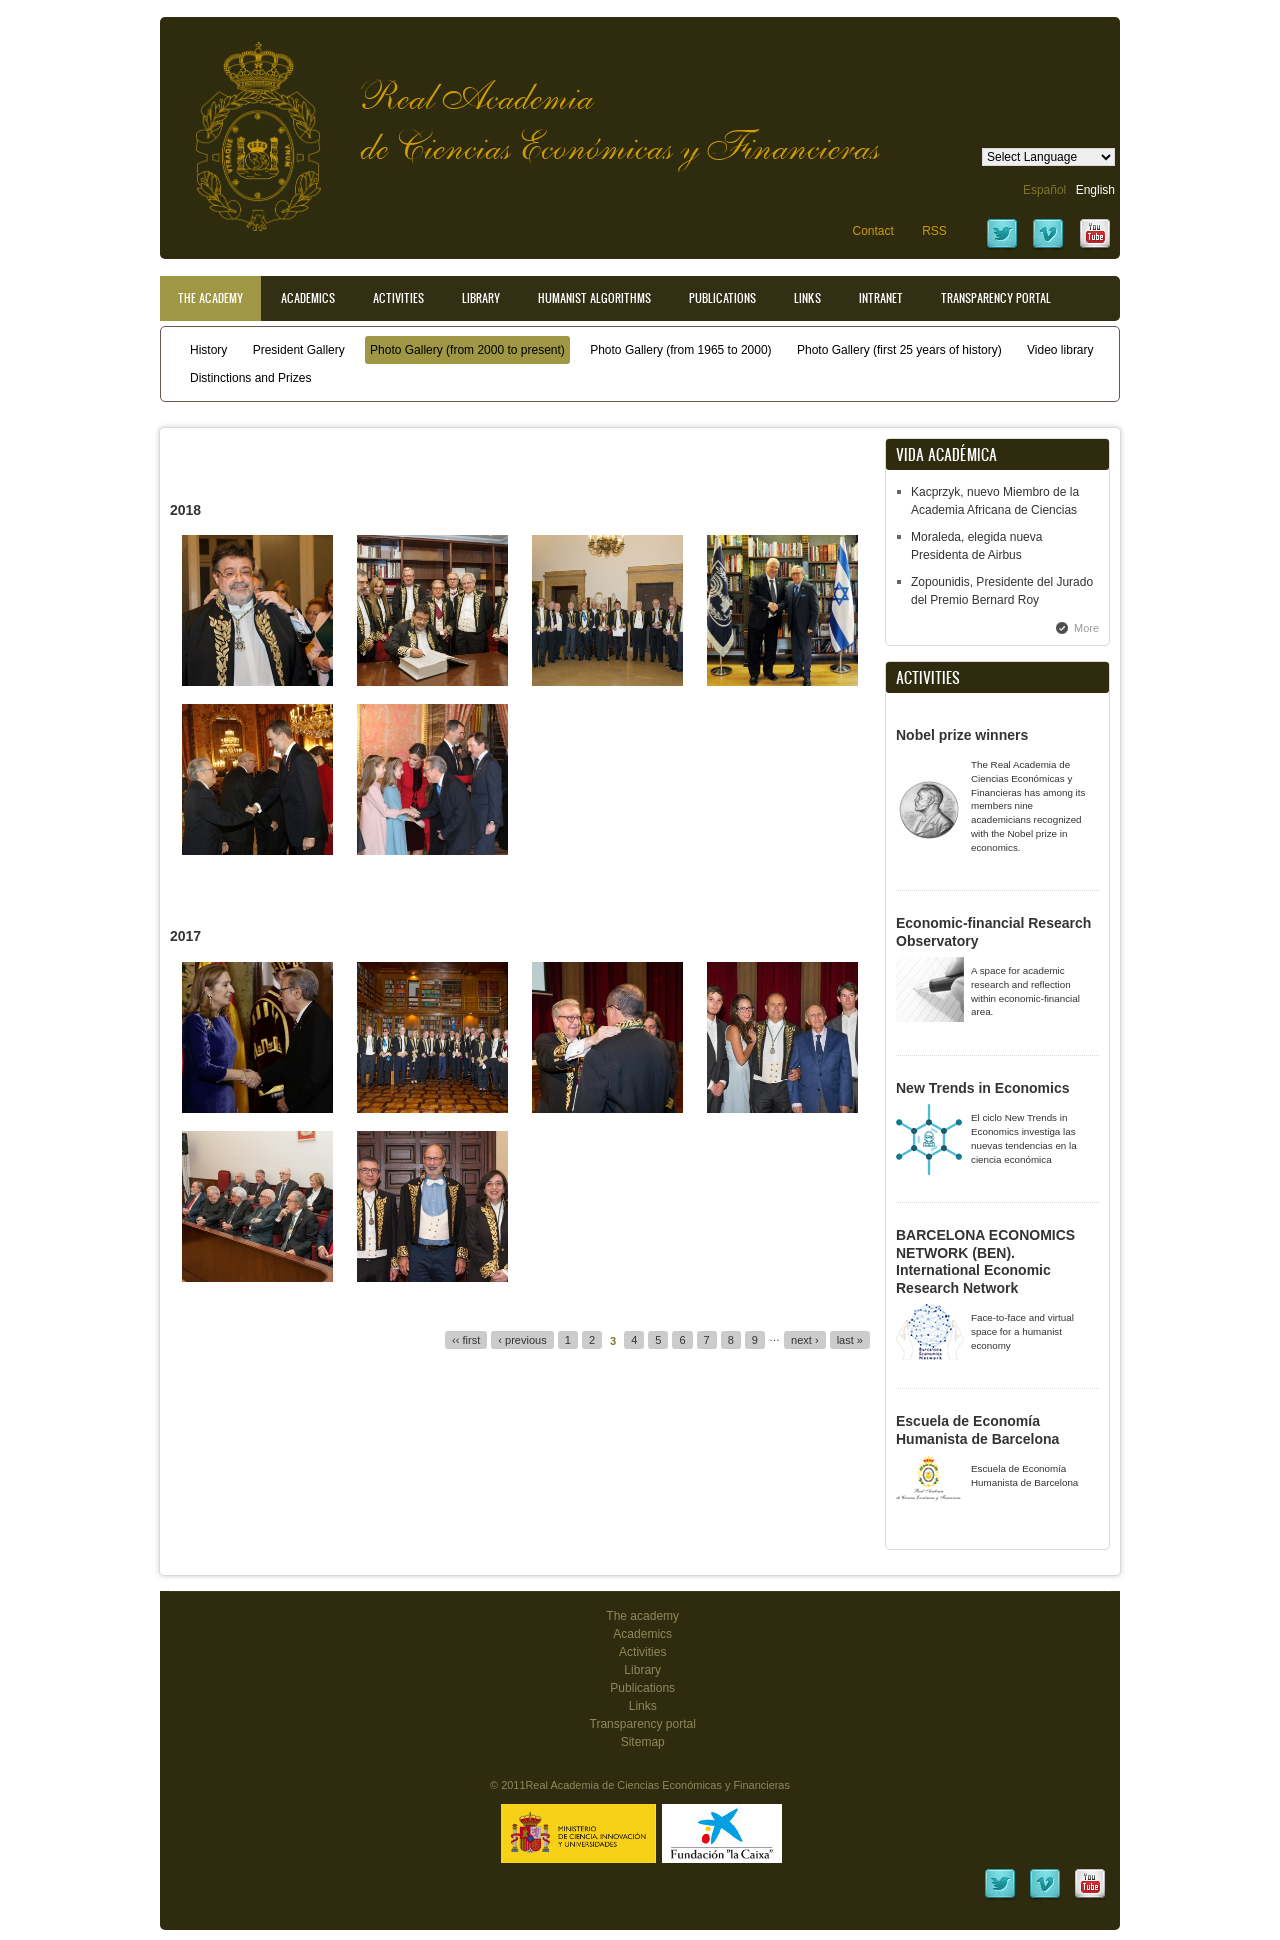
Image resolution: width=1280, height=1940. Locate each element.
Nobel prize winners (962, 735)
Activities (398, 298)
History (208, 350)
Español (1044, 190)
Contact (872, 231)
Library (481, 298)
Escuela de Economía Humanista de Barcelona (977, 1430)
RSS (934, 231)
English (1095, 190)
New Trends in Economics (983, 1088)
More (1086, 628)
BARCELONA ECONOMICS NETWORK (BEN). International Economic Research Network (985, 1261)
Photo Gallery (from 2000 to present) (467, 350)
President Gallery (299, 350)
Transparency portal (996, 298)
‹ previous (522, 1340)
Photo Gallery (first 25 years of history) (899, 350)
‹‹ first (466, 1340)
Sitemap (643, 1742)
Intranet (881, 298)
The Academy (210, 298)
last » (850, 1340)
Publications (722, 298)
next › (805, 1340)
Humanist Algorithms (594, 298)
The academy (642, 1616)
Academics (308, 298)
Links (807, 298)
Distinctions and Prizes (250, 378)
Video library (1060, 350)
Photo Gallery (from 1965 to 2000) (680, 350)
